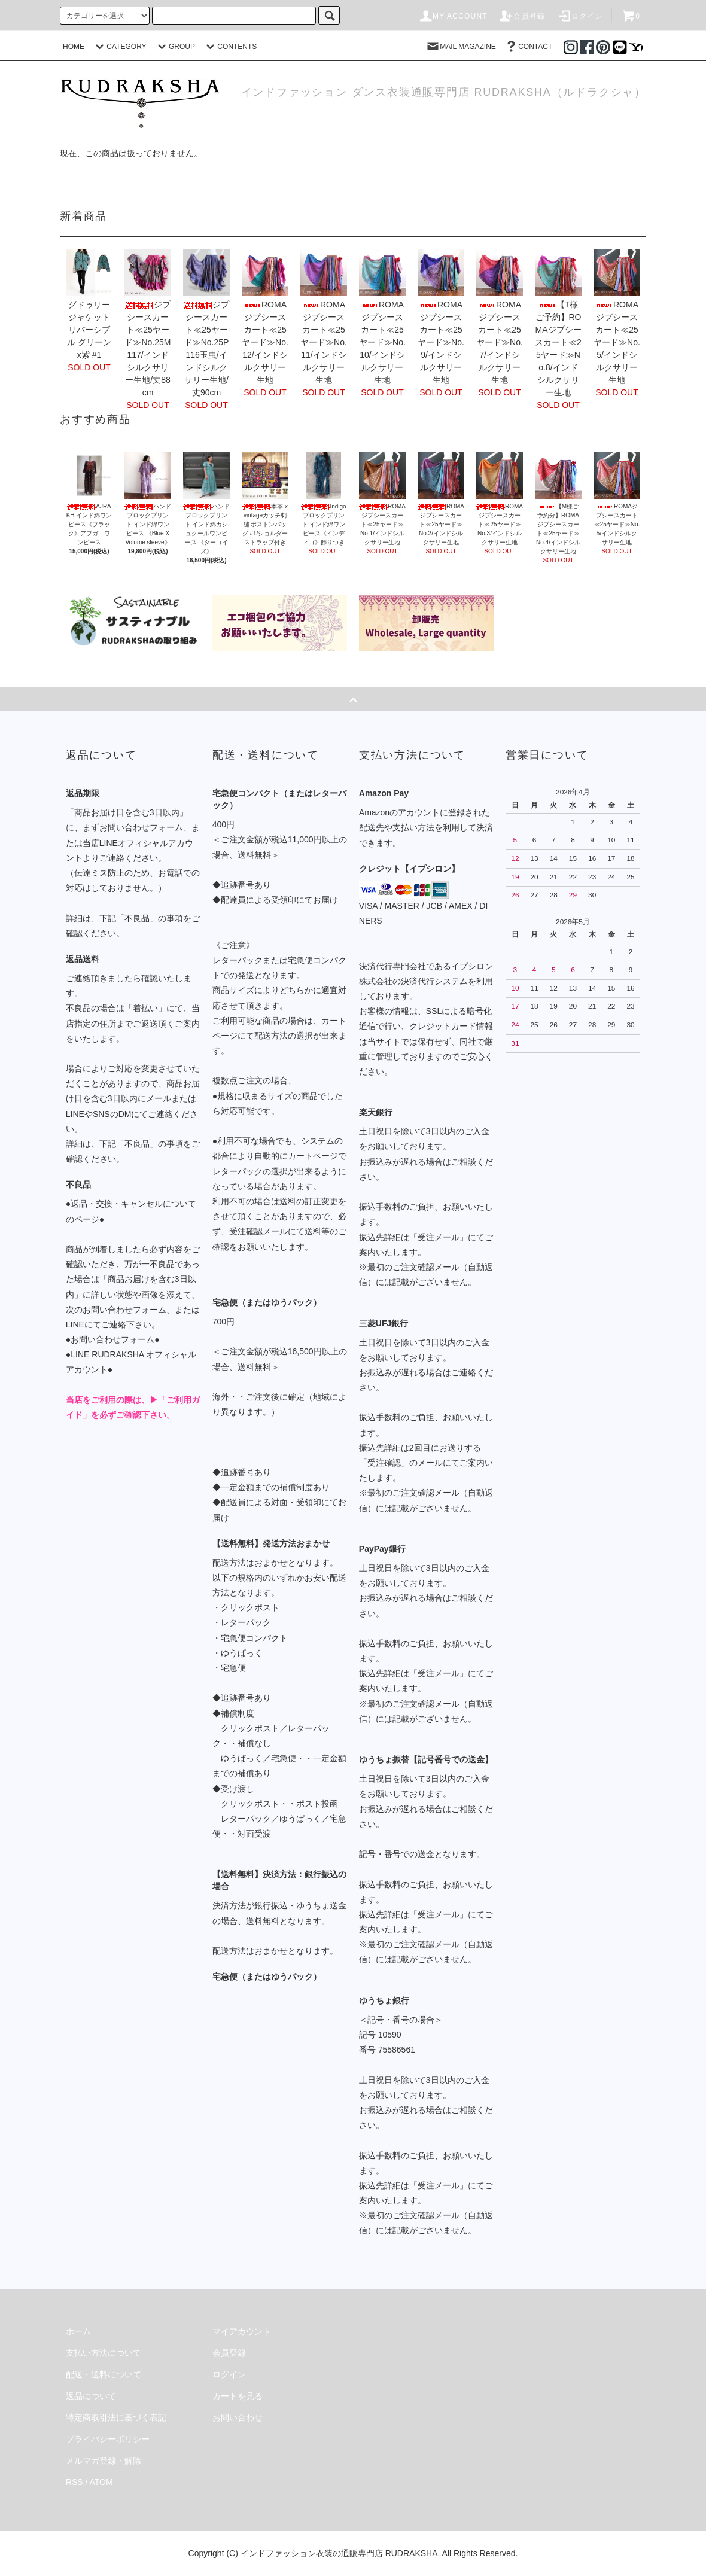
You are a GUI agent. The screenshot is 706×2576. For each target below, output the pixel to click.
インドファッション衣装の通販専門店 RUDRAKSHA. (340, 2553)
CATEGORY (119, 46)
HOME (73, 46)
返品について (91, 2396)
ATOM (101, 2482)
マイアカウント (241, 2331)
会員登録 (522, 16)
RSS (74, 2482)
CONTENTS (230, 46)
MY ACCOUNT (453, 16)
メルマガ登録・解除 (103, 2460)
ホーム (78, 2331)
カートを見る (237, 2396)
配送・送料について (103, 2374)
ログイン (580, 16)
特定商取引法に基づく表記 (116, 2417)
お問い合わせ (237, 2417)
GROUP (174, 46)
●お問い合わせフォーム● (113, 1339)
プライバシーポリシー (108, 2439)
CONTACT (528, 46)
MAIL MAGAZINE (460, 46)
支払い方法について (103, 2353)
